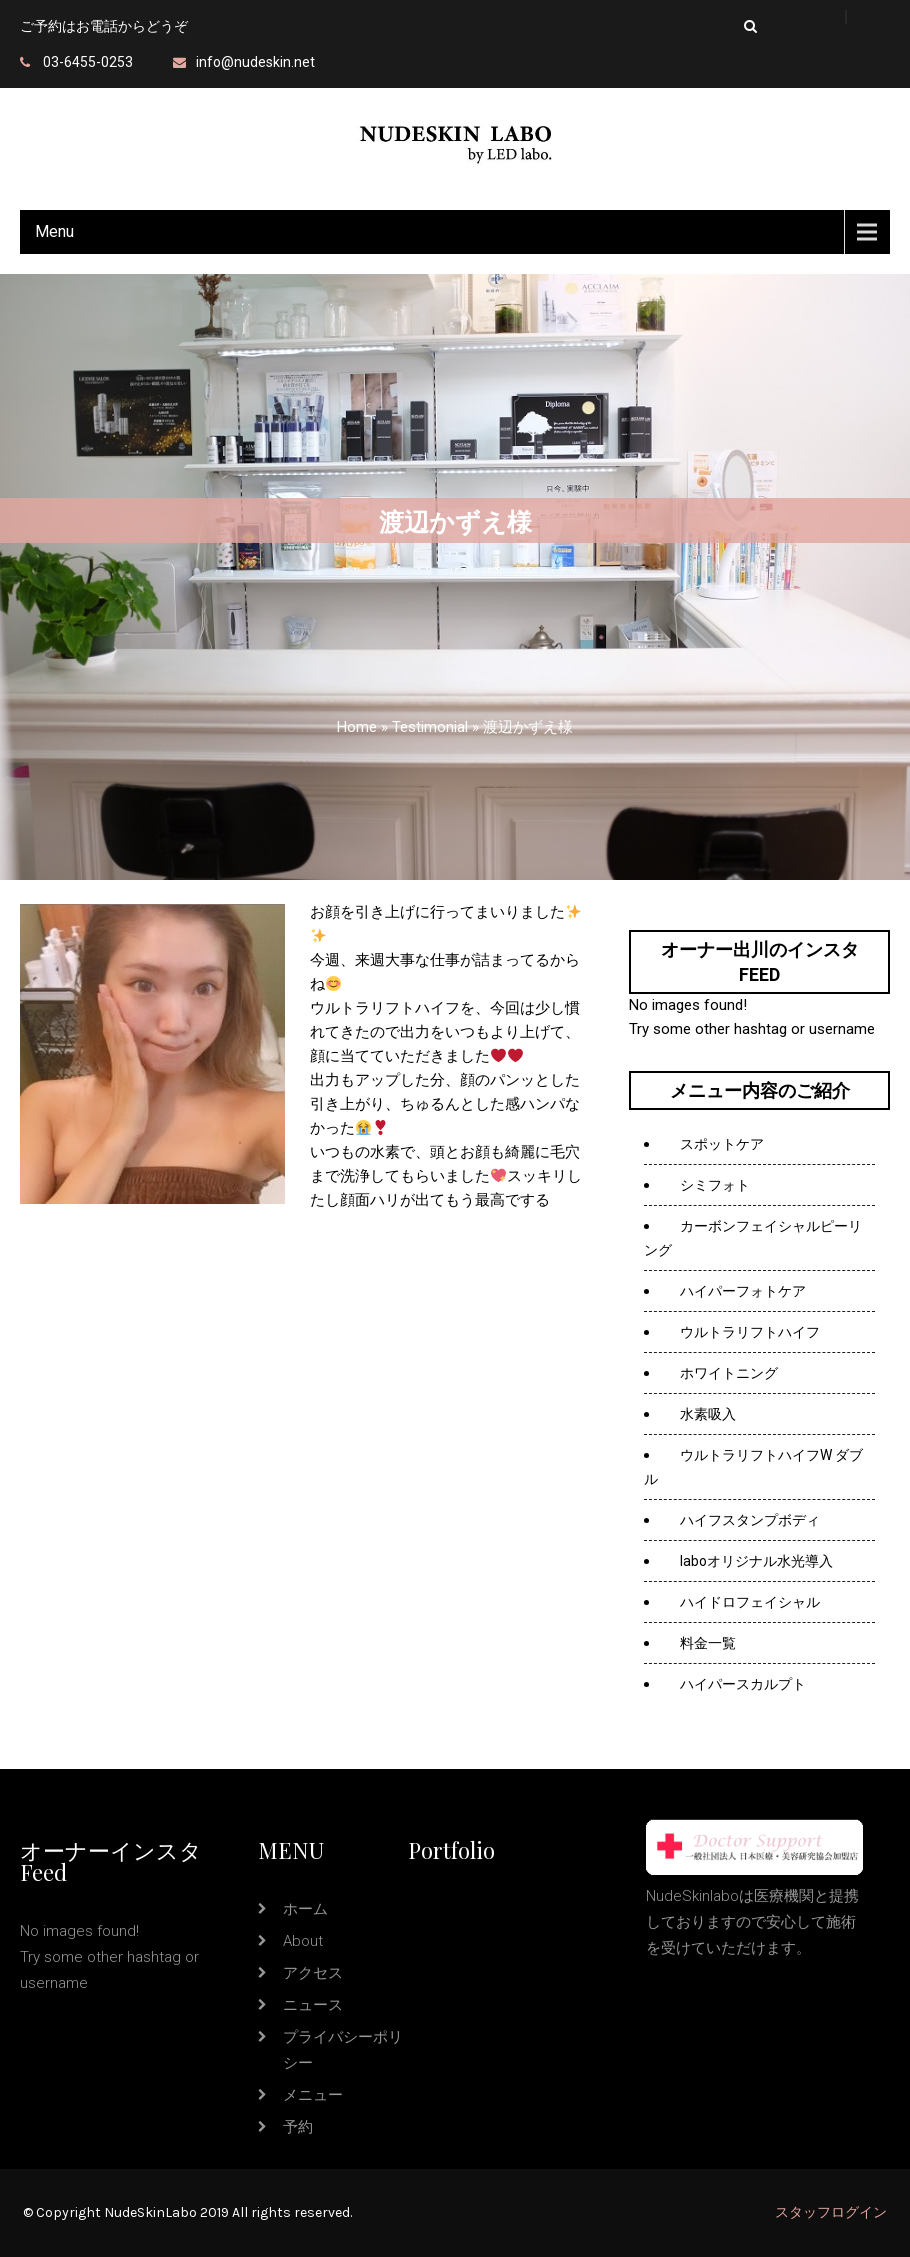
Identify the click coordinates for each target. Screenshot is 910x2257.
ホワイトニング (729, 1373)
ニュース (313, 2005)
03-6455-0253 (88, 62)
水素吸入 (709, 1414)
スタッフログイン (831, 2212)
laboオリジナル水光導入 (756, 1561)
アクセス (313, 1973)
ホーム (305, 1909)
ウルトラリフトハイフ (750, 1332)
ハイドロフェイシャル (750, 1602)
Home (357, 727)
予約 (298, 2127)
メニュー (313, 2095)
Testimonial (430, 727)
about (303, 1941)
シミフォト (715, 1185)
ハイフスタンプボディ (750, 1520)
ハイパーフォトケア (743, 1291)
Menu (54, 231)
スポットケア (722, 1144)
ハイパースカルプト (743, 1684)
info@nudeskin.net (255, 62)
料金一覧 (708, 1643)
